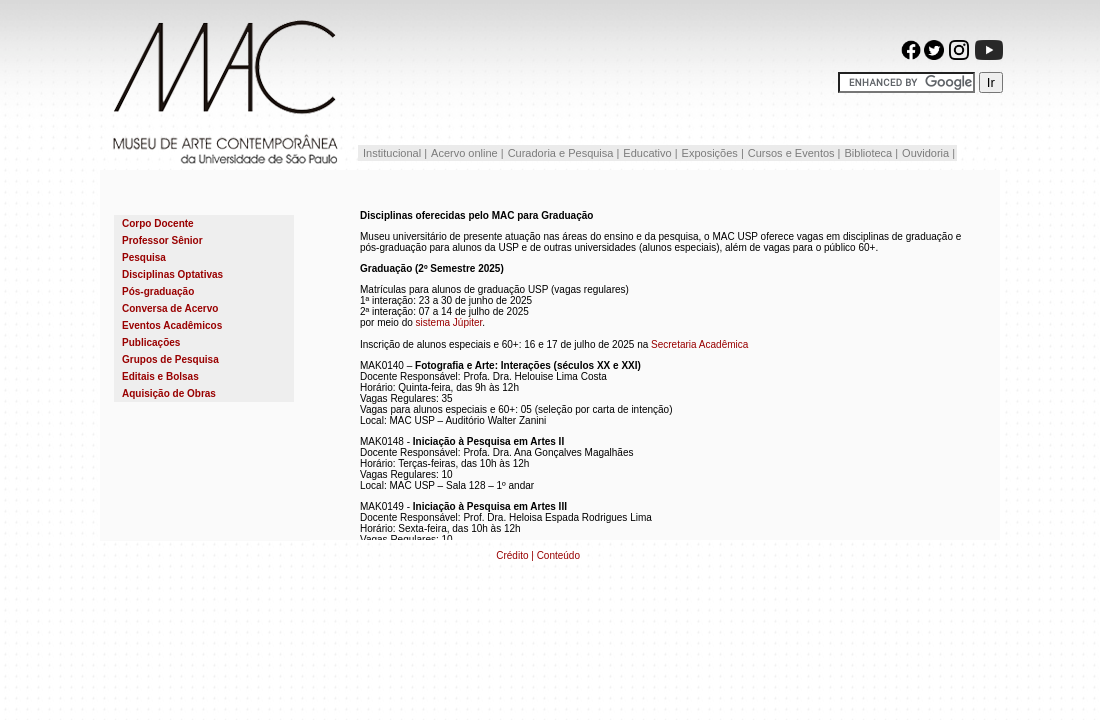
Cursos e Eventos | (794, 153)
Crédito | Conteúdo (538, 555)
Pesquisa (144, 257)
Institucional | (393, 153)
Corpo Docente (158, 223)
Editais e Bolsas (160, 376)
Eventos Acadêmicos (172, 325)
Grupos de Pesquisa (170, 359)
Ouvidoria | (928, 153)
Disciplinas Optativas (172, 274)
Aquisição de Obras (169, 393)
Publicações (151, 342)
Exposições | (713, 153)
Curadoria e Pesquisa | (564, 153)
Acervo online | (467, 153)
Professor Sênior (162, 240)
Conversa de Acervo (170, 308)
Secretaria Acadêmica (699, 344)
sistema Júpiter (449, 322)
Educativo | (650, 153)
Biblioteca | (871, 153)
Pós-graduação (158, 291)
